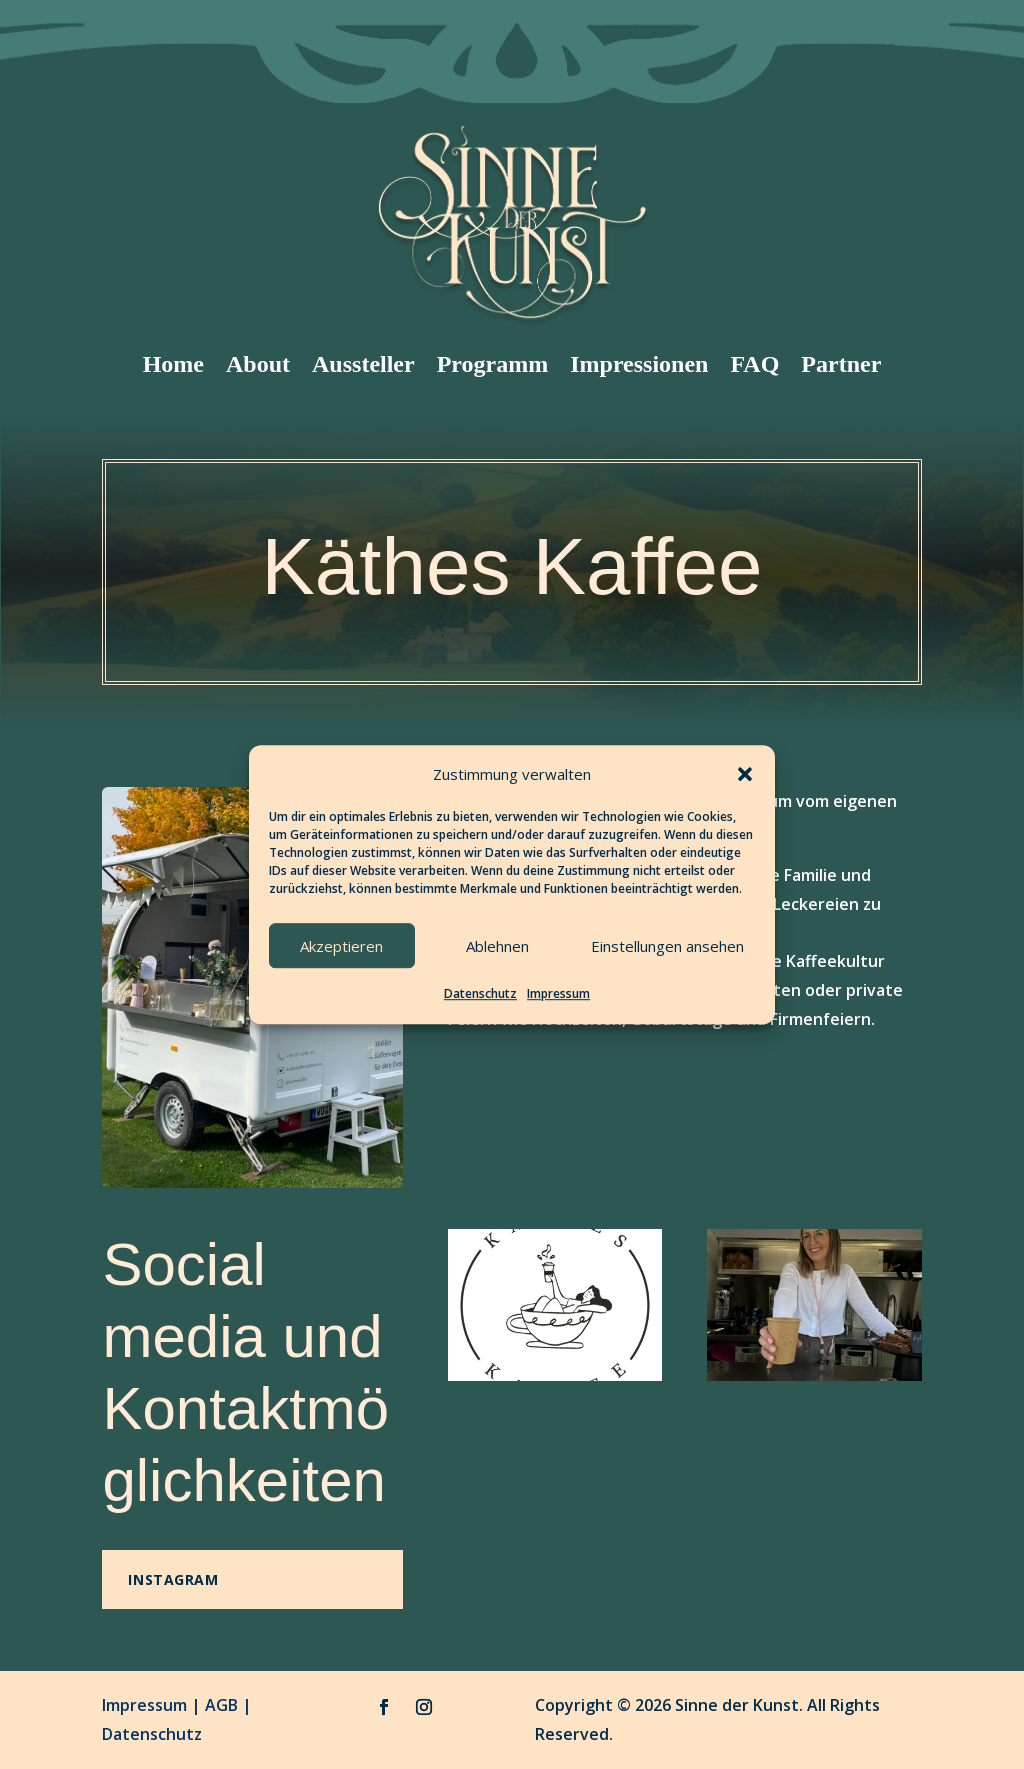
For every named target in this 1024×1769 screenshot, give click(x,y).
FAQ (754, 364)
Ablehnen (497, 946)
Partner (841, 364)
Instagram (173, 1579)
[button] (745, 774)
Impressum (558, 994)
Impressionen (639, 364)
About (258, 364)
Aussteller (363, 364)
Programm (493, 364)
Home (173, 364)
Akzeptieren (341, 946)
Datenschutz (480, 994)
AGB (221, 1705)
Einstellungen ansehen (667, 946)
